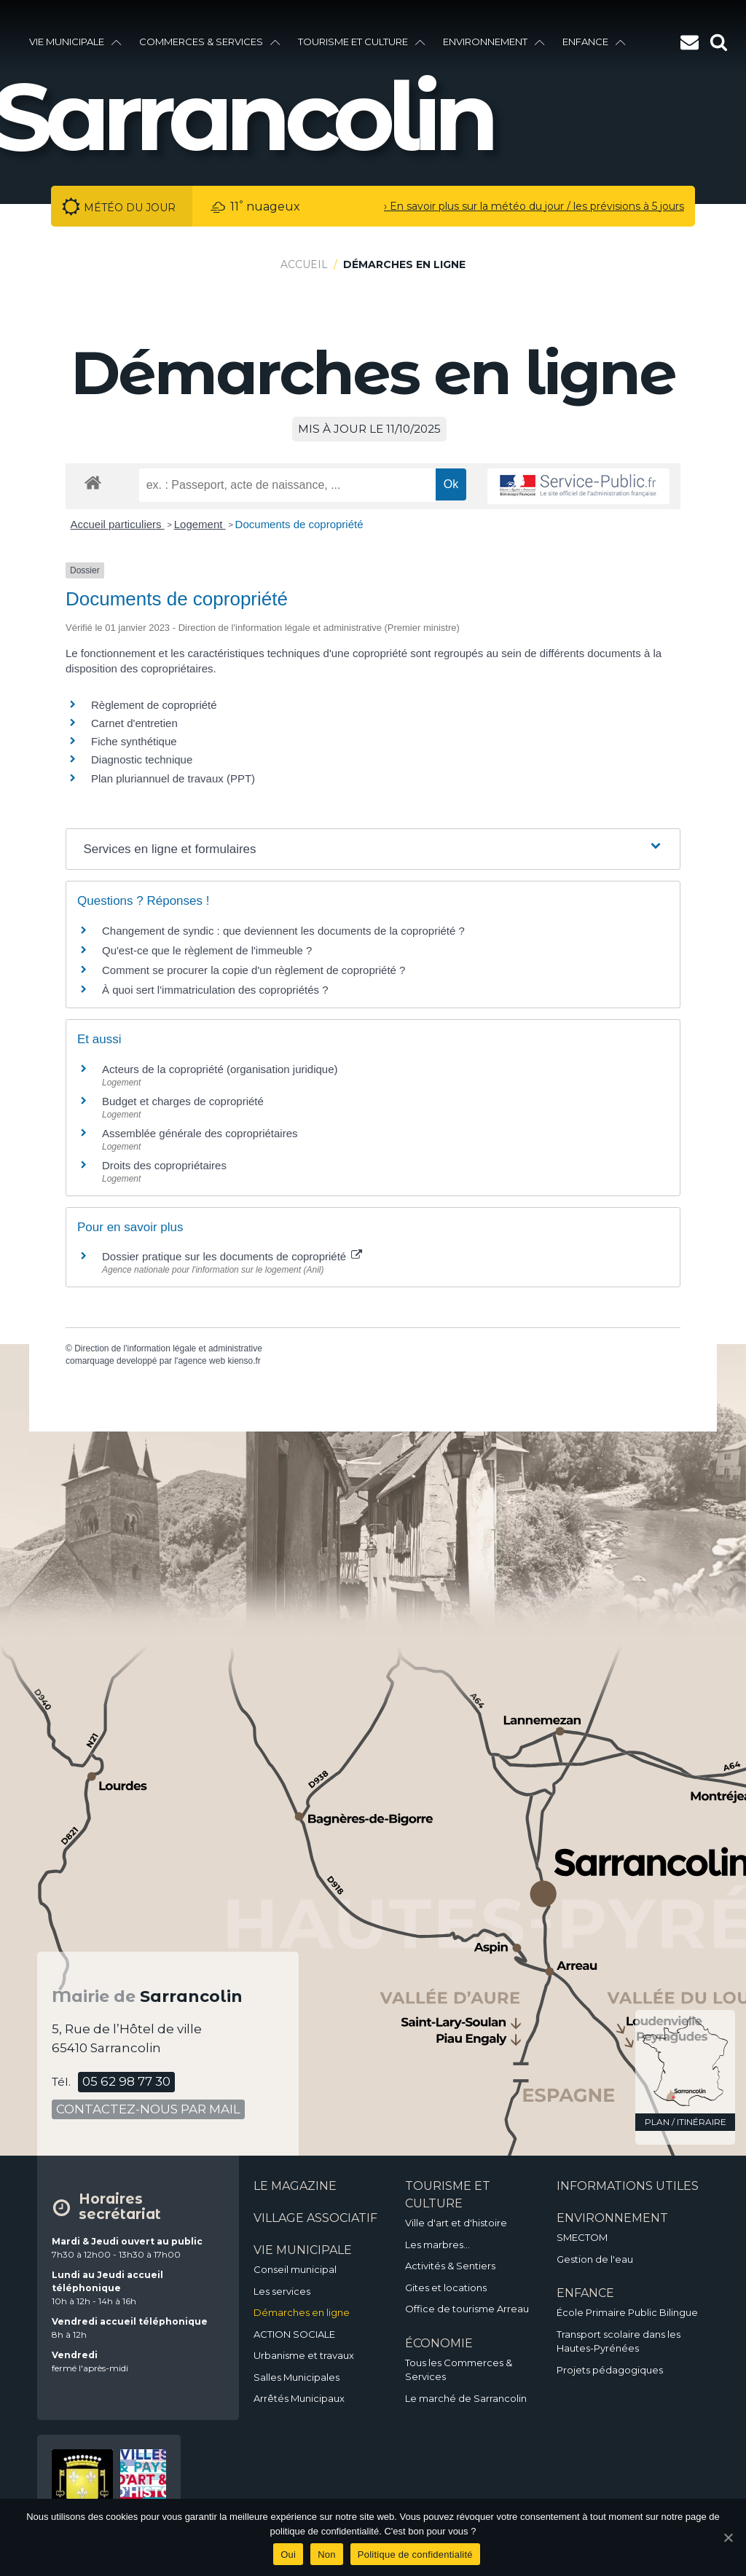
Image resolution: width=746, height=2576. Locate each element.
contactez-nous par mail (148, 2109)
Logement (200, 524)
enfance (594, 41)
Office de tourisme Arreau (467, 2308)
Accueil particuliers (118, 524)
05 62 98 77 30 (126, 2081)
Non (327, 2554)
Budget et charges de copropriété (183, 1101)
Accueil (304, 264)
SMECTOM (582, 2237)
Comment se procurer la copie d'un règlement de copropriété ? (253, 970)
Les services (282, 2291)
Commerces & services (209, 41)
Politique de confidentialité (415, 2554)
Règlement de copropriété (154, 705)
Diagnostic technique (141, 759)
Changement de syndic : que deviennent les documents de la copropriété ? (283, 930)
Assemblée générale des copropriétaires (199, 1133)
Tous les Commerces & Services (458, 2370)
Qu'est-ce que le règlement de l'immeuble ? (207, 950)
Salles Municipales (296, 2377)
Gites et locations (446, 2287)
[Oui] (728, 2537)
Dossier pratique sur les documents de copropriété (232, 1256)
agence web (201, 1361)
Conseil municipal (295, 2269)
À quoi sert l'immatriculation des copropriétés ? (215, 989)
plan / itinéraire (685, 2121)
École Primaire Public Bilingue (627, 2312)
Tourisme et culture (361, 41)
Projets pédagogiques (610, 2370)
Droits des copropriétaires (164, 1165)
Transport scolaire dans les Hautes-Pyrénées (618, 2341)
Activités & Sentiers (450, 2265)
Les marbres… (437, 2244)
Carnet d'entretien (134, 723)
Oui (288, 2554)
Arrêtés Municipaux (299, 2398)
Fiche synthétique (134, 741)
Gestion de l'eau (595, 2259)
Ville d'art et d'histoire (456, 2223)
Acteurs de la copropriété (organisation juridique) (220, 1069)
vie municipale (75, 41)
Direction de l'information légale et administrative (168, 1348)
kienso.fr (243, 1361)
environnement (494, 41)
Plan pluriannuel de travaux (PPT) (173, 778)
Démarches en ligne (302, 2312)
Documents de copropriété (299, 524)
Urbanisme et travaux (304, 2355)
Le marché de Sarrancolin (466, 2398)
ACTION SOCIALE (294, 2334)
